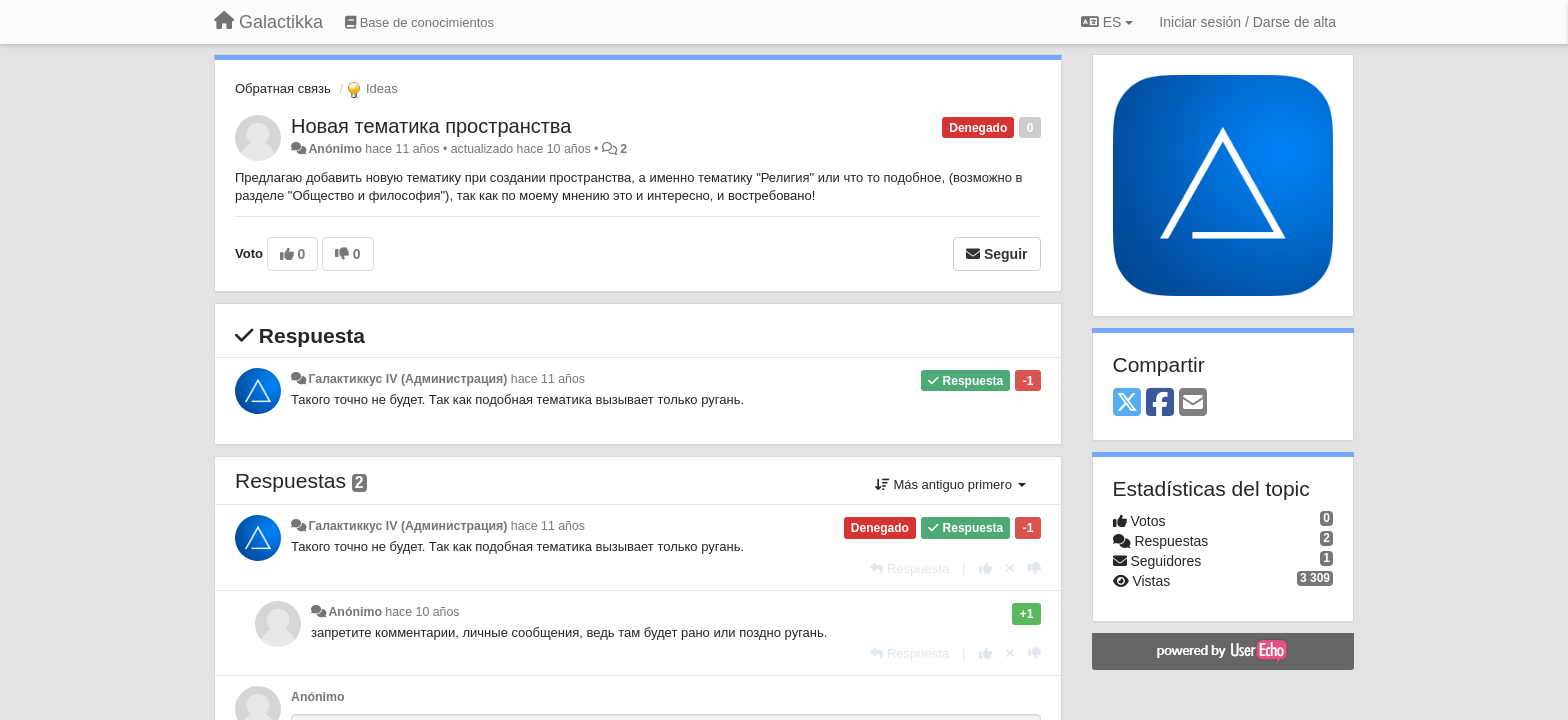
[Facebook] (1160, 403)
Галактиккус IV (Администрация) (407, 379)
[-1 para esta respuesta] (1034, 568)
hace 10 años (422, 612)
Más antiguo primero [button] (950, 484)
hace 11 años (548, 379)
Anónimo (334, 149)
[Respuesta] (909, 568)
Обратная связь (283, 88)
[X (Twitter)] (1127, 403)
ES (1107, 22)
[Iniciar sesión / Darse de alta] (1247, 22)
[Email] (1193, 403)
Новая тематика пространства (431, 126)
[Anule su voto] (1010, 568)
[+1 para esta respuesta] (985, 568)
